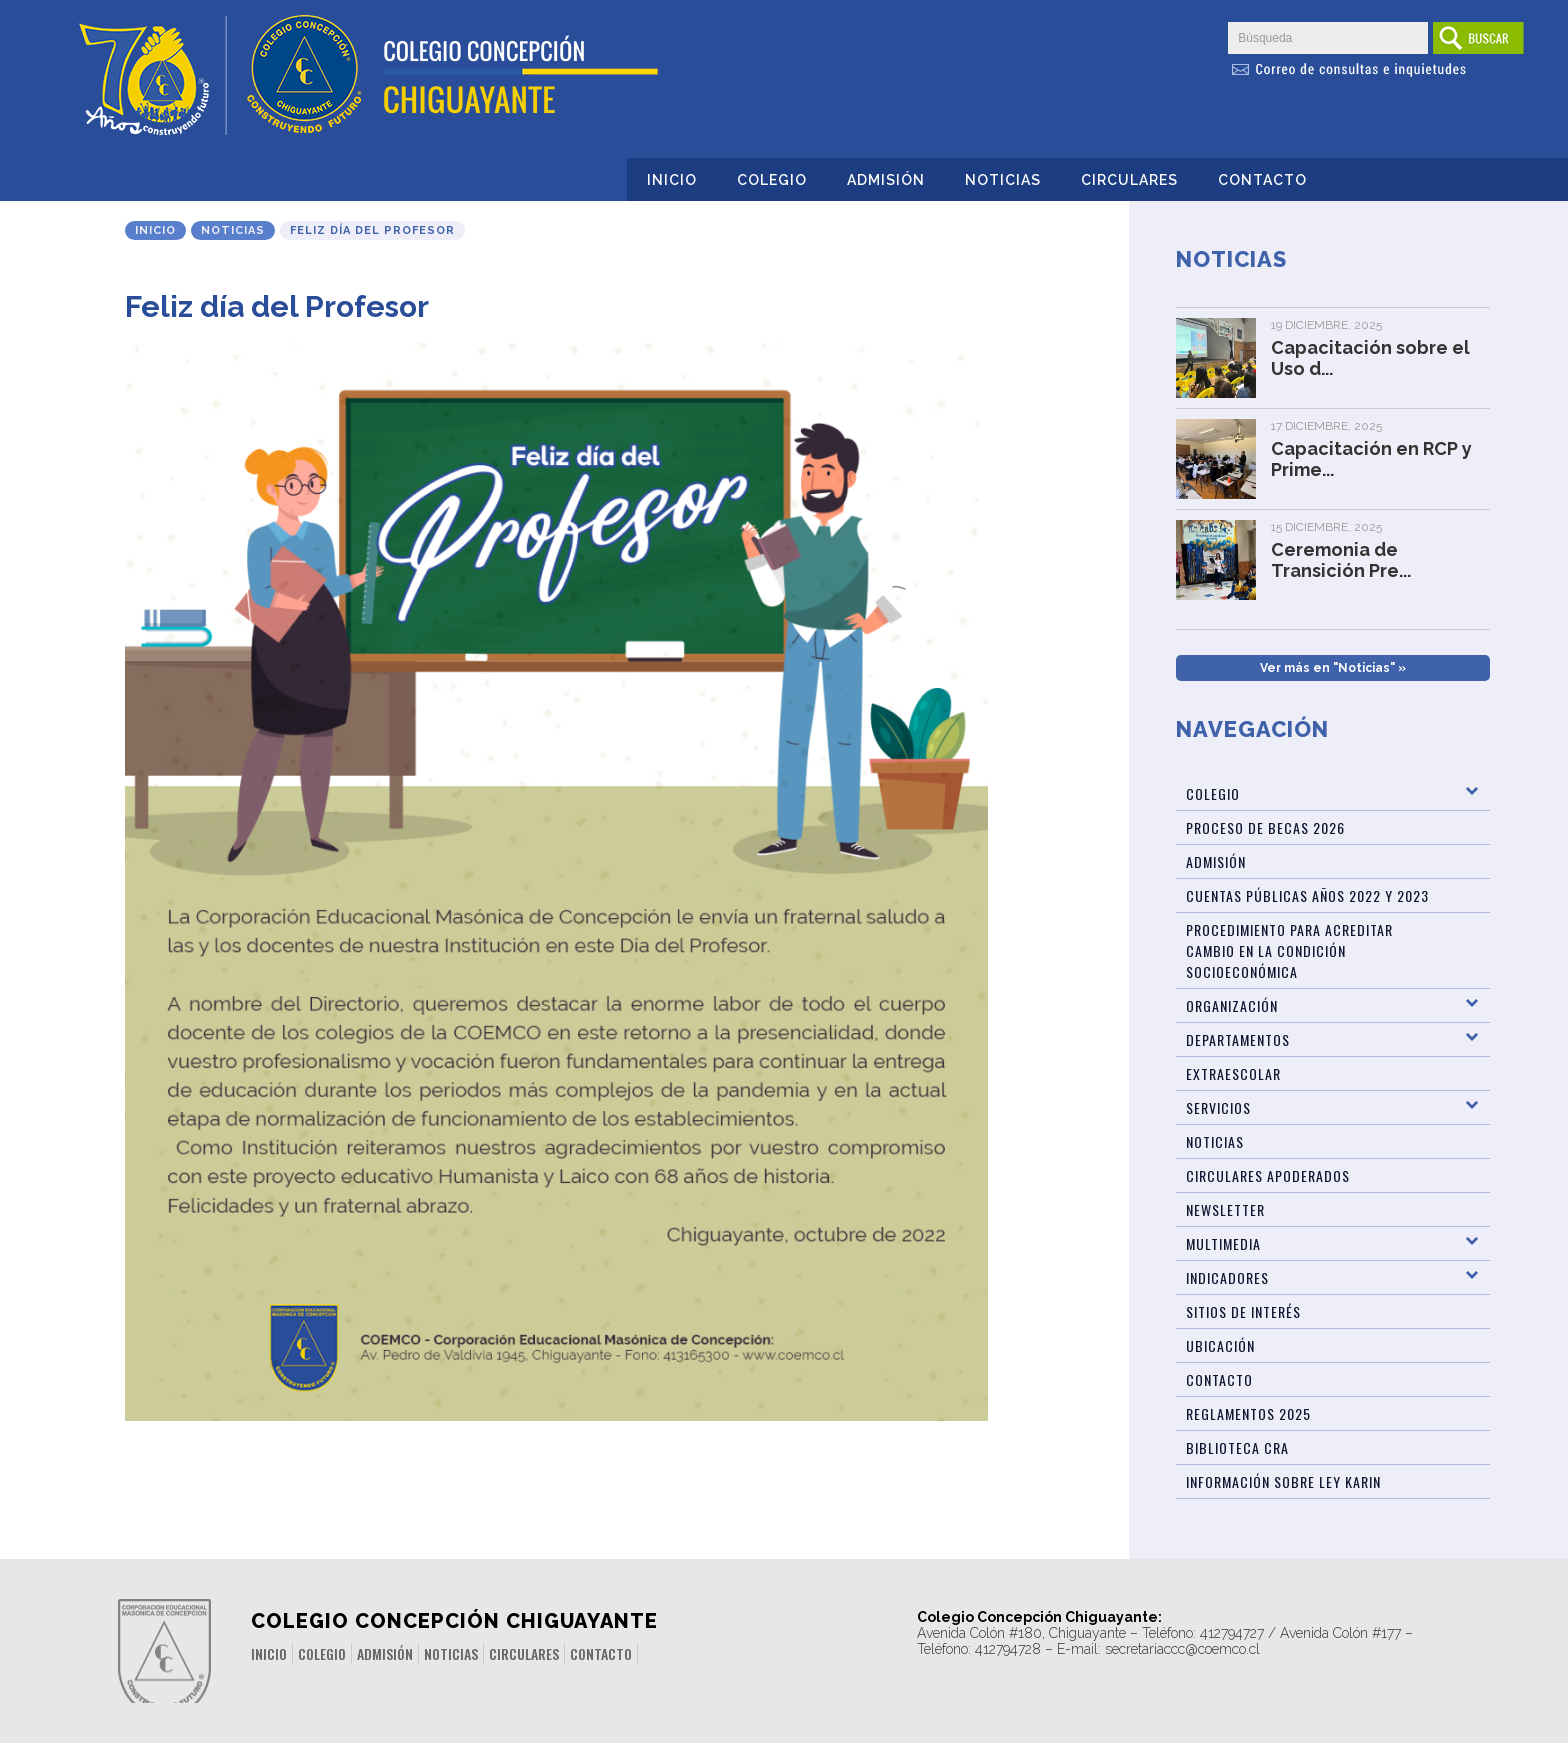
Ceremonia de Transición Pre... (1341, 560)
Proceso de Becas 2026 (1265, 827)
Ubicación (1220, 1345)
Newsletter (1225, 1209)
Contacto (1262, 180)
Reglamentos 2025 (1248, 1413)
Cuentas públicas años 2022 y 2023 (1307, 895)
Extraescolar (1233, 1073)
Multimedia (1223, 1243)
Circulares (1129, 180)
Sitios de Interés (1243, 1311)
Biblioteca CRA (1237, 1447)
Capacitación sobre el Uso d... (1370, 358)
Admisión (886, 180)
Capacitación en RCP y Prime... (1371, 459)
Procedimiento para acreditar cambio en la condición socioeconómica (1289, 950)
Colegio (772, 180)
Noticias (1003, 180)
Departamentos (1238, 1039)
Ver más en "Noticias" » (1333, 668)
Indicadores (1227, 1277)
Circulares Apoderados (1268, 1175)
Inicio (672, 180)
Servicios (1218, 1107)
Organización (1232, 1005)
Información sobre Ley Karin (1283, 1481)
